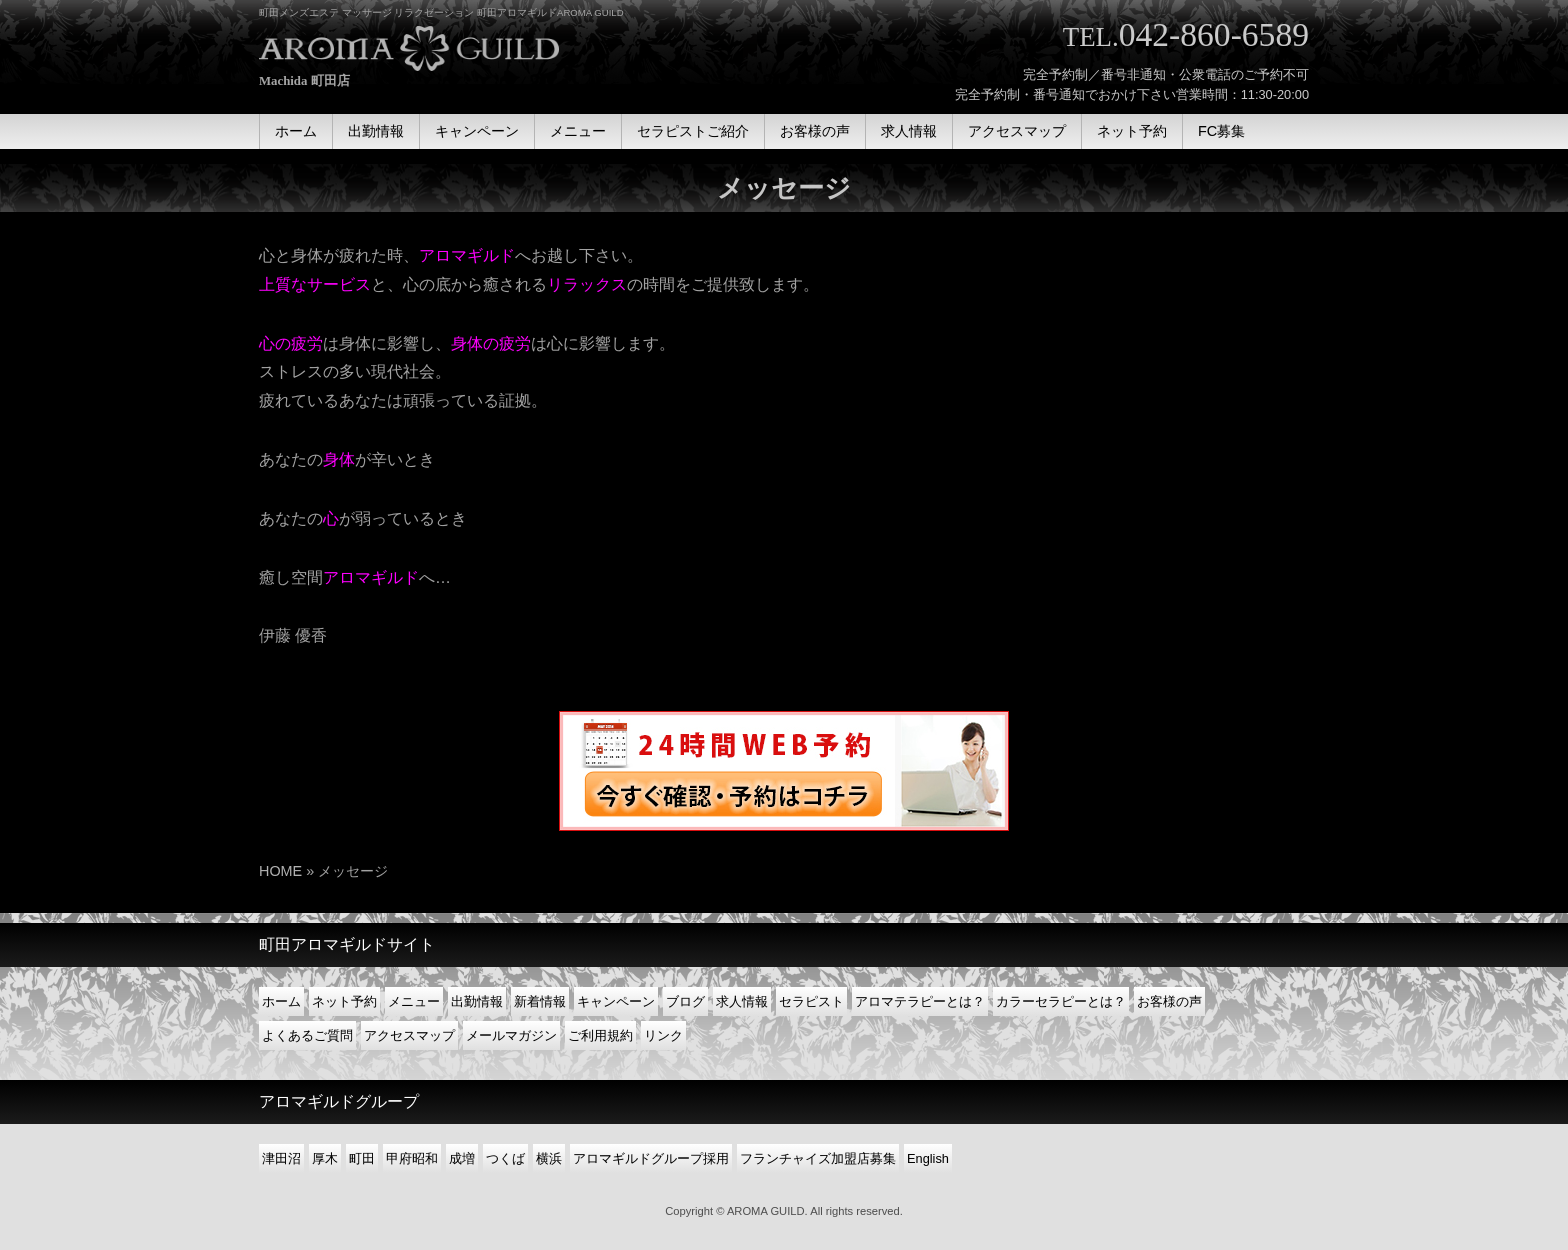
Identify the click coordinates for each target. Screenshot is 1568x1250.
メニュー (414, 1001)
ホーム (281, 1001)
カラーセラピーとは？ (1061, 1001)
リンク (663, 1035)
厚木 (325, 1158)
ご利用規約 (600, 1035)
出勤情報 (477, 1001)
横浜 (549, 1158)
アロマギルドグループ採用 (651, 1158)
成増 (462, 1158)
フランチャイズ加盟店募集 (818, 1158)
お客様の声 (1169, 1001)
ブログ (685, 1001)
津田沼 (281, 1158)
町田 (362, 1158)
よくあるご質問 (307, 1035)
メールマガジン (511, 1035)
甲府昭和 (412, 1158)
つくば (505, 1158)
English (928, 1158)
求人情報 (742, 1001)
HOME (280, 871)
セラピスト (811, 1001)
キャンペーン (616, 1001)
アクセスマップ (409, 1035)
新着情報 (540, 1001)
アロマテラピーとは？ (920, 1001)
